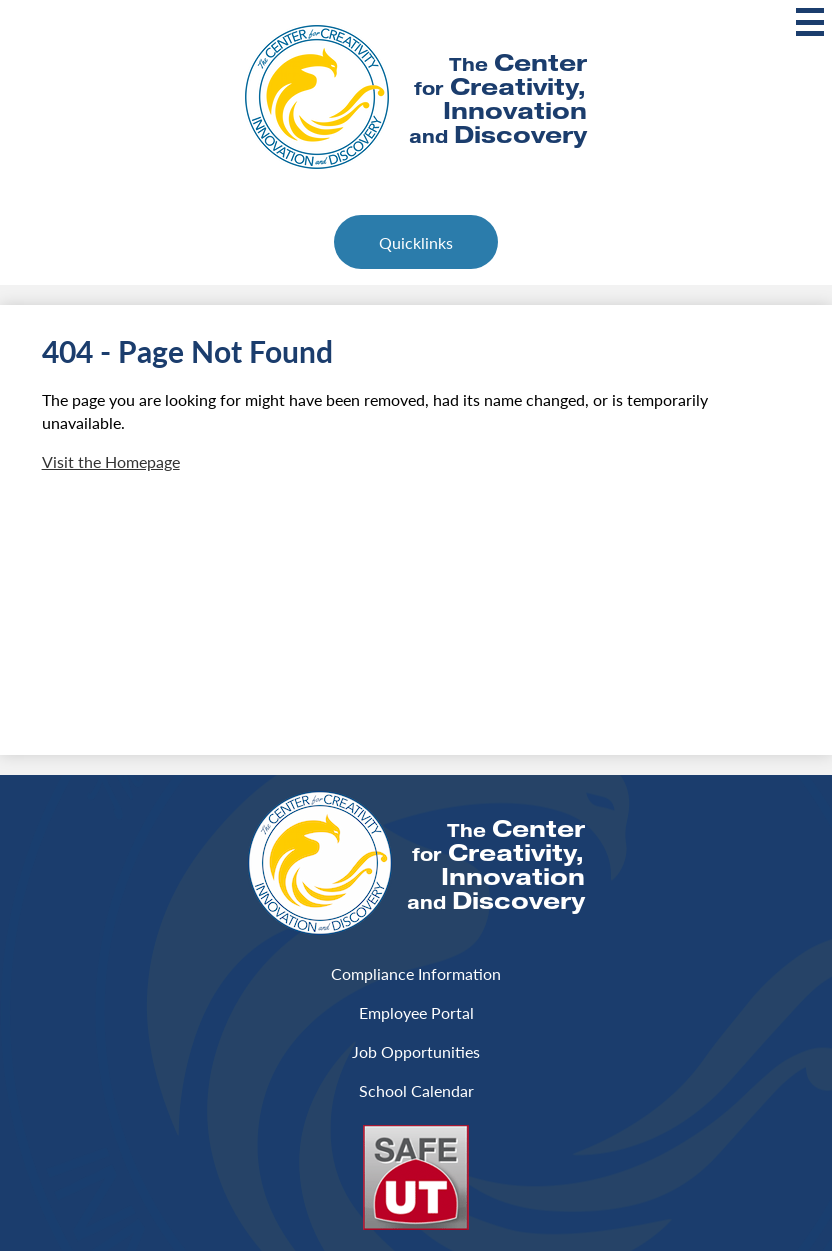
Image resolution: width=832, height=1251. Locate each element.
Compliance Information (416, 973)
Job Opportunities (416, 1051)
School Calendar (416, 1090)
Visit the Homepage (111, 461)
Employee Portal (416, 1012)
